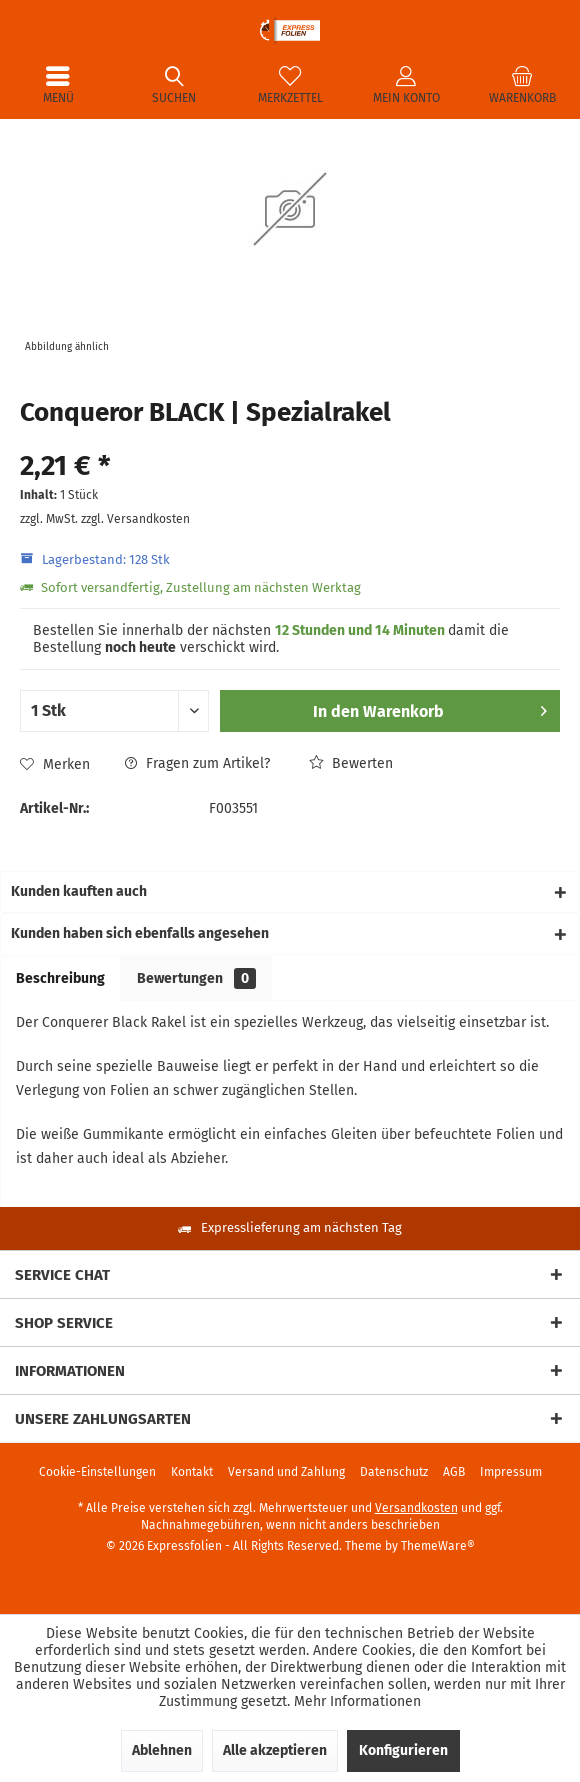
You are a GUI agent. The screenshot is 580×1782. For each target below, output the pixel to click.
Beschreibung (60, 978)
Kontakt (192, 1472)
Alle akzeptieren (275, 1750)
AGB (454, 1472)
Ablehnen (162, 1750)
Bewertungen (196, 978)
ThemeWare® (438, 1546)
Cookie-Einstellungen (97, 1472)
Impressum (511, 1472)
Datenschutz (394, 1472)
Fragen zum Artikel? (197, 763)
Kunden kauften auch (79, 891)
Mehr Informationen (357, 1701)
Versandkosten (416, 1508)
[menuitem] (58, 85)
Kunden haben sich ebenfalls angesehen (140, 933)
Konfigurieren (403, 1750)
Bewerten (351, 763)
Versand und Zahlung (286, 1472)
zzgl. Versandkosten (135, 519)
